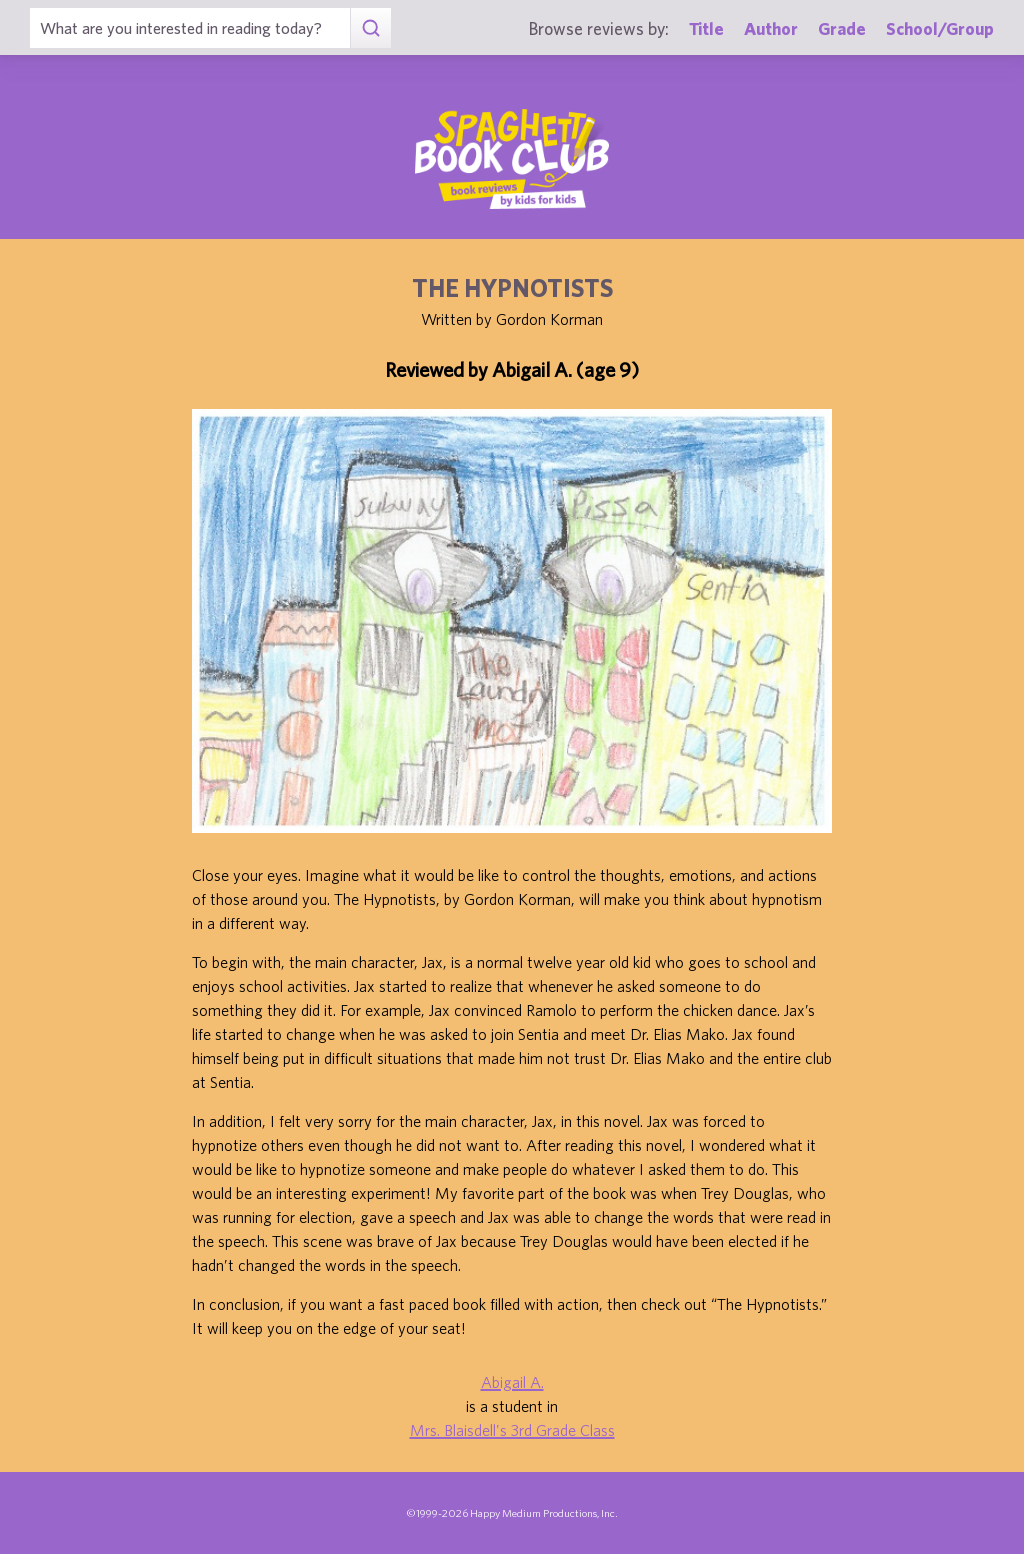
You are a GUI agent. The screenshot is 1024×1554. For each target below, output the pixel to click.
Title (706, 28)
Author (771, 28)
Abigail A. (512, 1382)
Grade (842, 28)
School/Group (940, 28)
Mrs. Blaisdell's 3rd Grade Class (512, 1430)
